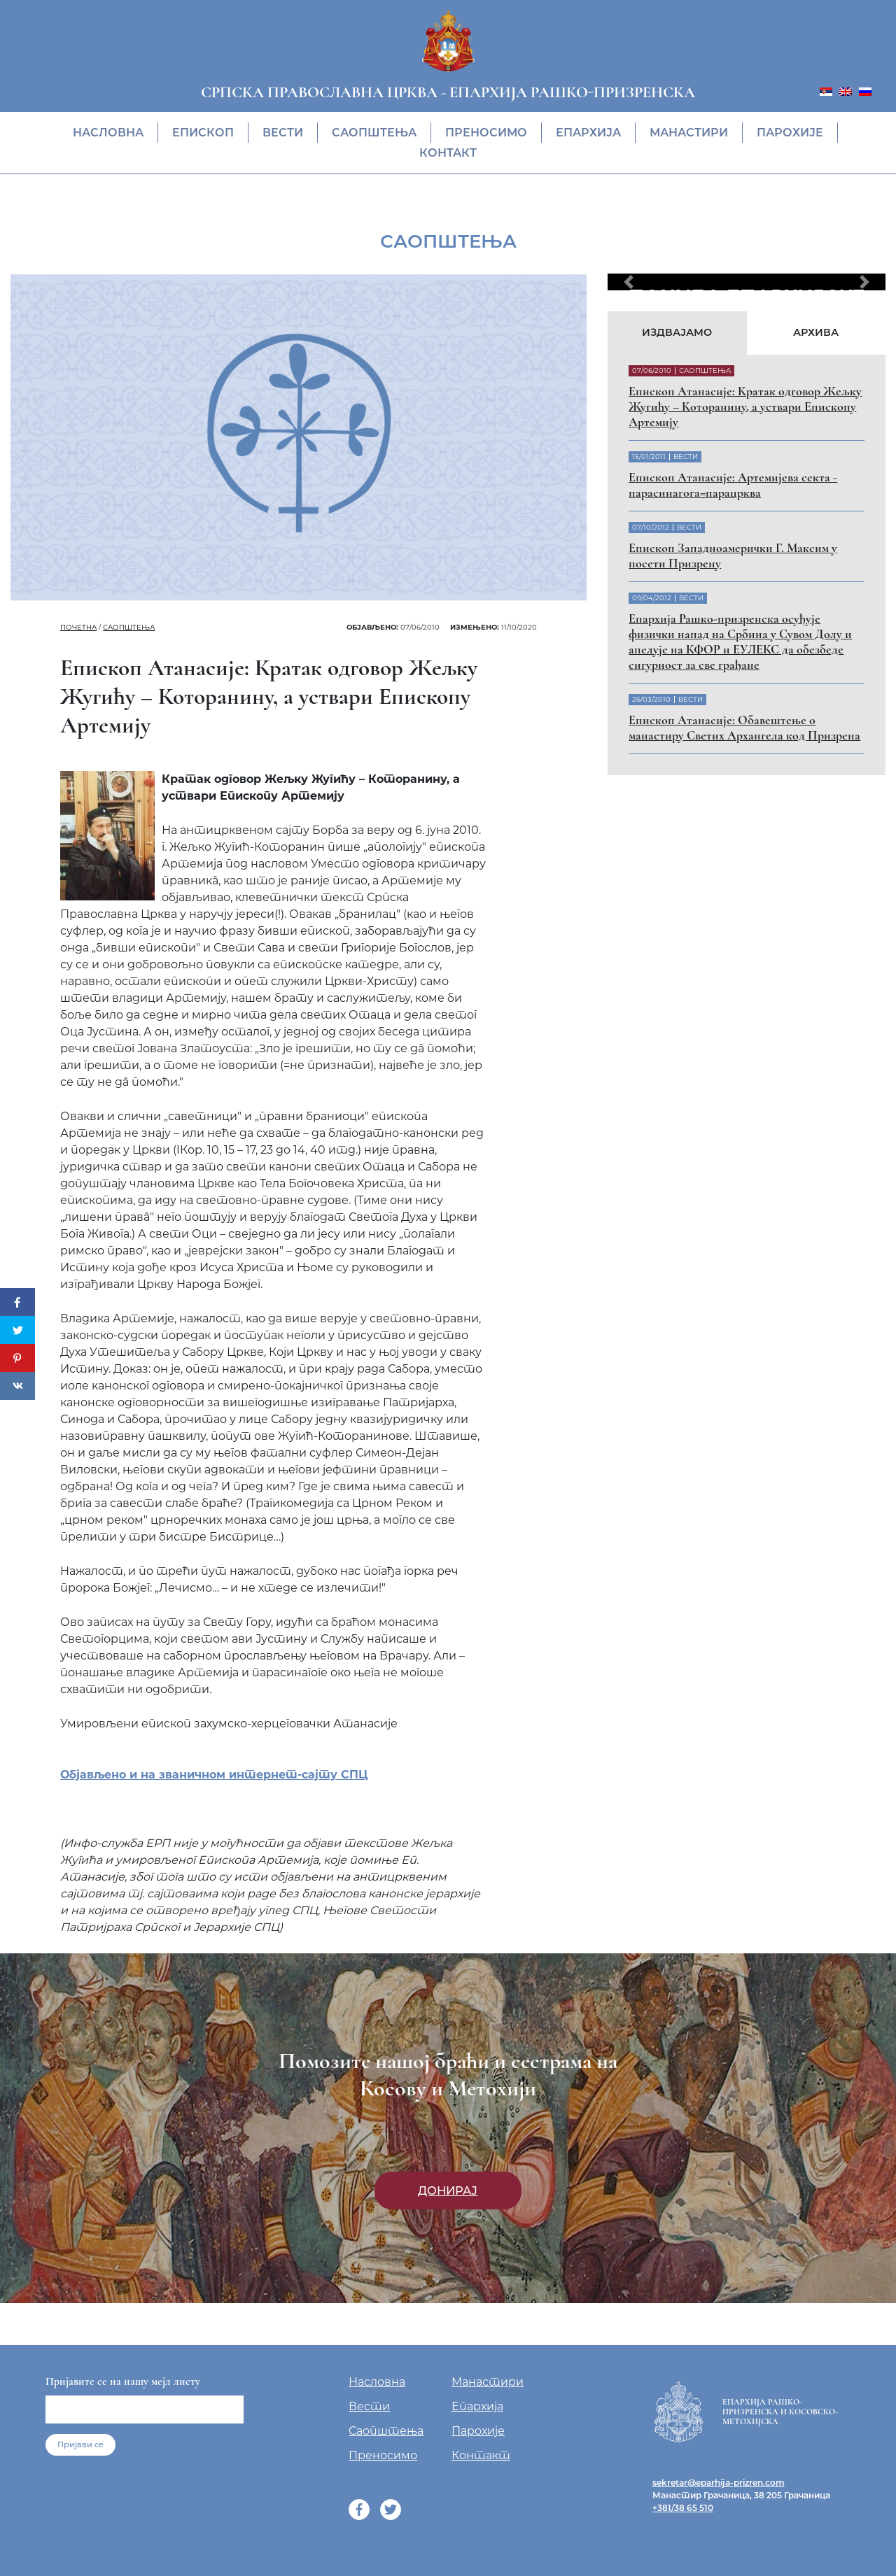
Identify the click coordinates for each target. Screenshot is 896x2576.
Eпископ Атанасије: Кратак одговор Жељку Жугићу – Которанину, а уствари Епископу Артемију (745, 406)
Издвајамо (677, 332)
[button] (628, 282)
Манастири (689, 132)
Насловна (108, 132)
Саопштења (374, 132)
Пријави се (80, 2444)
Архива (816, 332)
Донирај (447, 2191)
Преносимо (486, 132)
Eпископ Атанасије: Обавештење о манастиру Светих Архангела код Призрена (744, 727)
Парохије (790, 132)
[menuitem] (826, 90)
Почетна (78, 627)
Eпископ (203, 132)
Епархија (588, 132)
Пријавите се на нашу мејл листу (123, 2382)
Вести (282, 132)
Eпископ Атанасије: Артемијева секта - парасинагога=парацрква (733, 484)
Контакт (448, 153)
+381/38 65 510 (682, 2508)
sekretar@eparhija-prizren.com (718, 2482)
